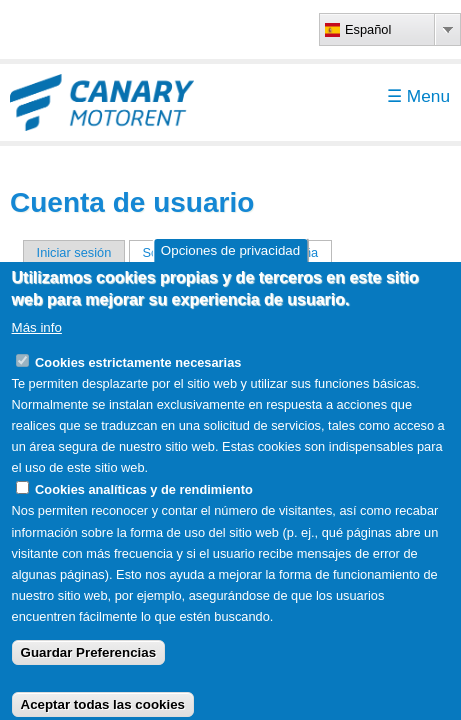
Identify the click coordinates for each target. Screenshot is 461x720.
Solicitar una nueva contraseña (237, 252)
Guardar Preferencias (89, 674)
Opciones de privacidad (230, 272)
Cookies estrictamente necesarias (138, 383)
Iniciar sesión (74, 252)
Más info (37, 348)
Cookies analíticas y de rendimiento (144, 511)
